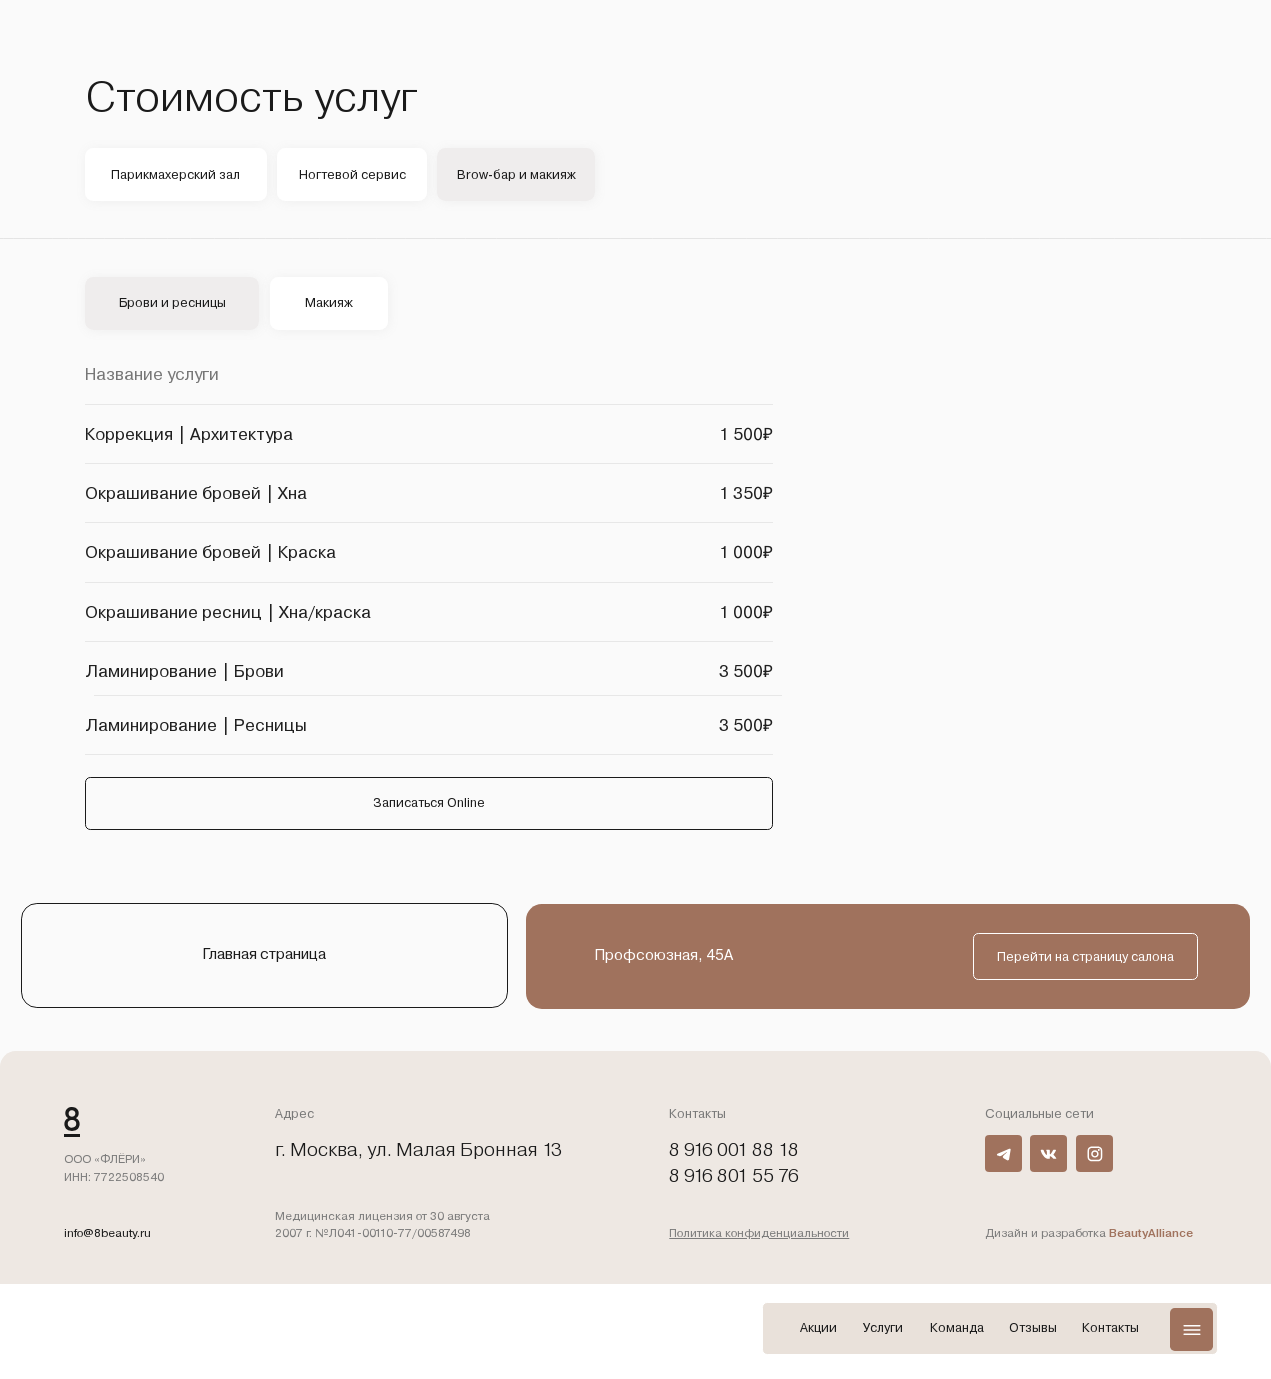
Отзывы (1033, 1327)
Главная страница (264, 954)
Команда (957, 1327)
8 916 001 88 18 (734, 1149)
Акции (818, 1327)
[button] (1191, 1329)
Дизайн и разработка (1089, 1233)
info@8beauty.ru (107, 1233)
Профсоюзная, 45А (663, 955)
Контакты (1110, 1327)
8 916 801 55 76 (734, 1175)
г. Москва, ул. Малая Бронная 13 (418, 1149)
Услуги (883, 1327)
